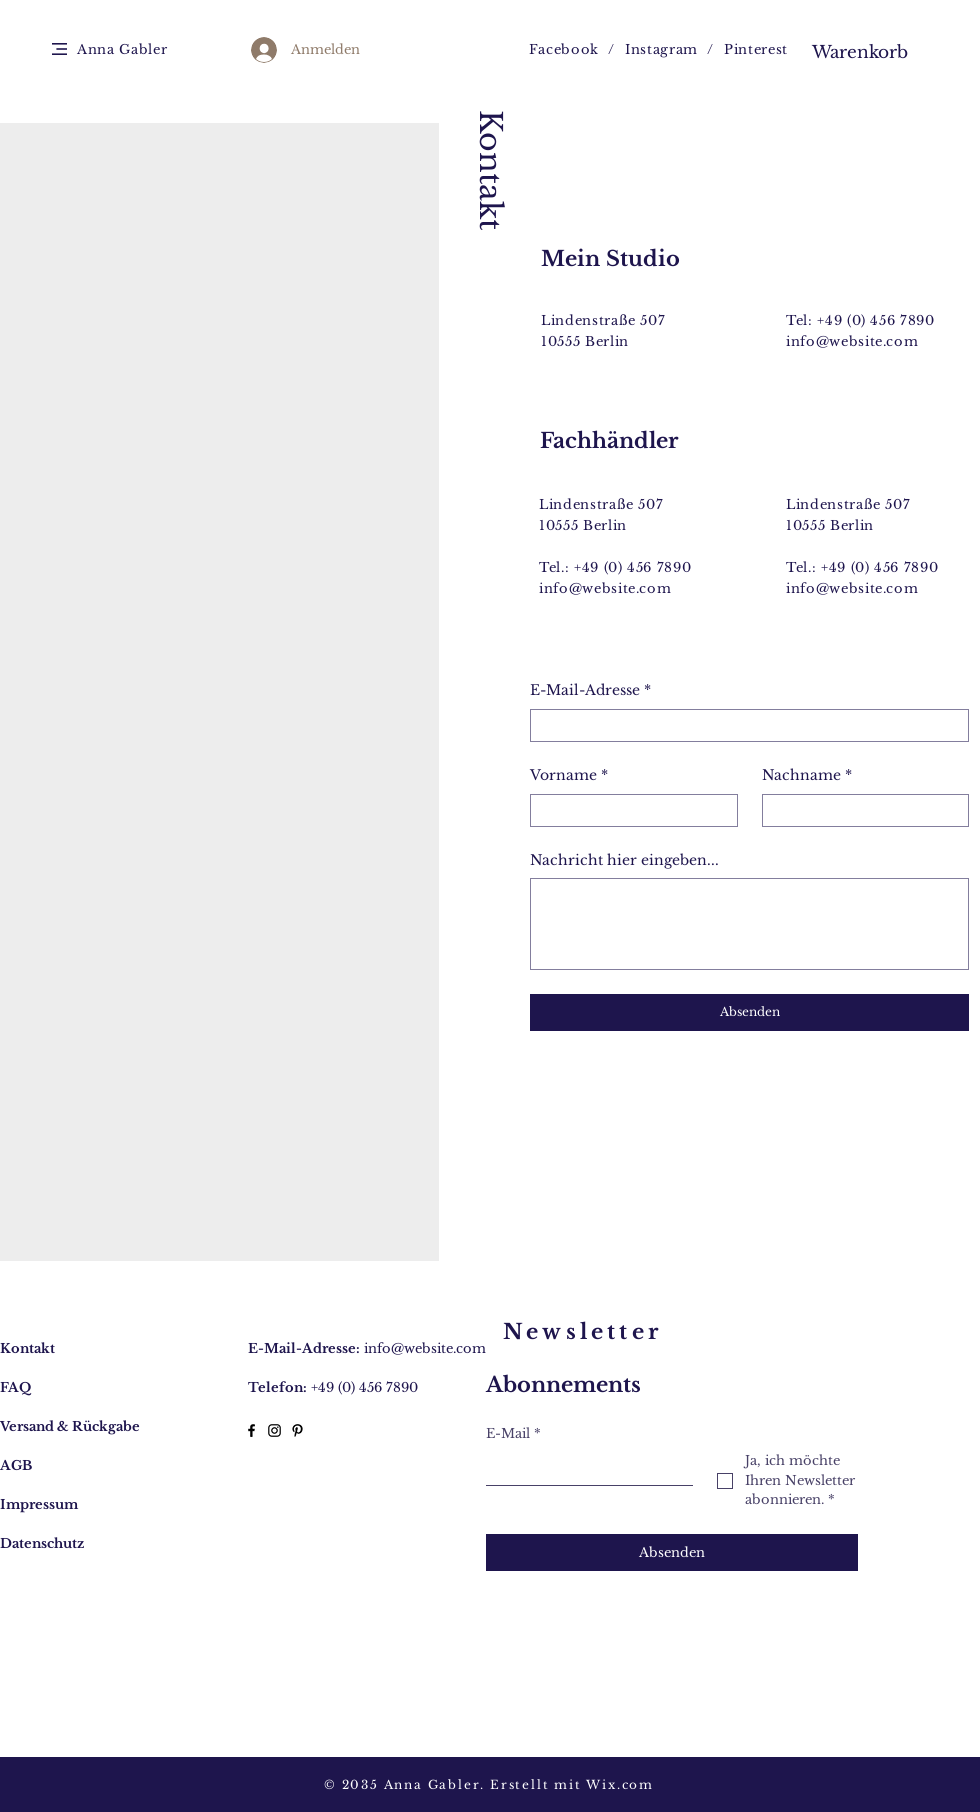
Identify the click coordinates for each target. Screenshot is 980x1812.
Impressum (39, 1504)
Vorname (569, 776)
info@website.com (852, 341)
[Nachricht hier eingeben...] (749, 924)
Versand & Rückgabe (70, 1426)
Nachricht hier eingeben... (624, 860)
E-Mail (513, 1434)
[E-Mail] (583, 1468)
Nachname (807, 776)
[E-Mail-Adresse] (743, 725)
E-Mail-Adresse (590, 691)
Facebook (564, 49)
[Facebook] (251, 1430)
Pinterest (756, 49)
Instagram (661, 49)
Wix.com (620, 1784)
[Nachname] (860, 810)
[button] (59, 49)
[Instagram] (274, 1430)
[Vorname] (628, 810)
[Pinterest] (297, 1430)
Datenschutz (42, 1543)
